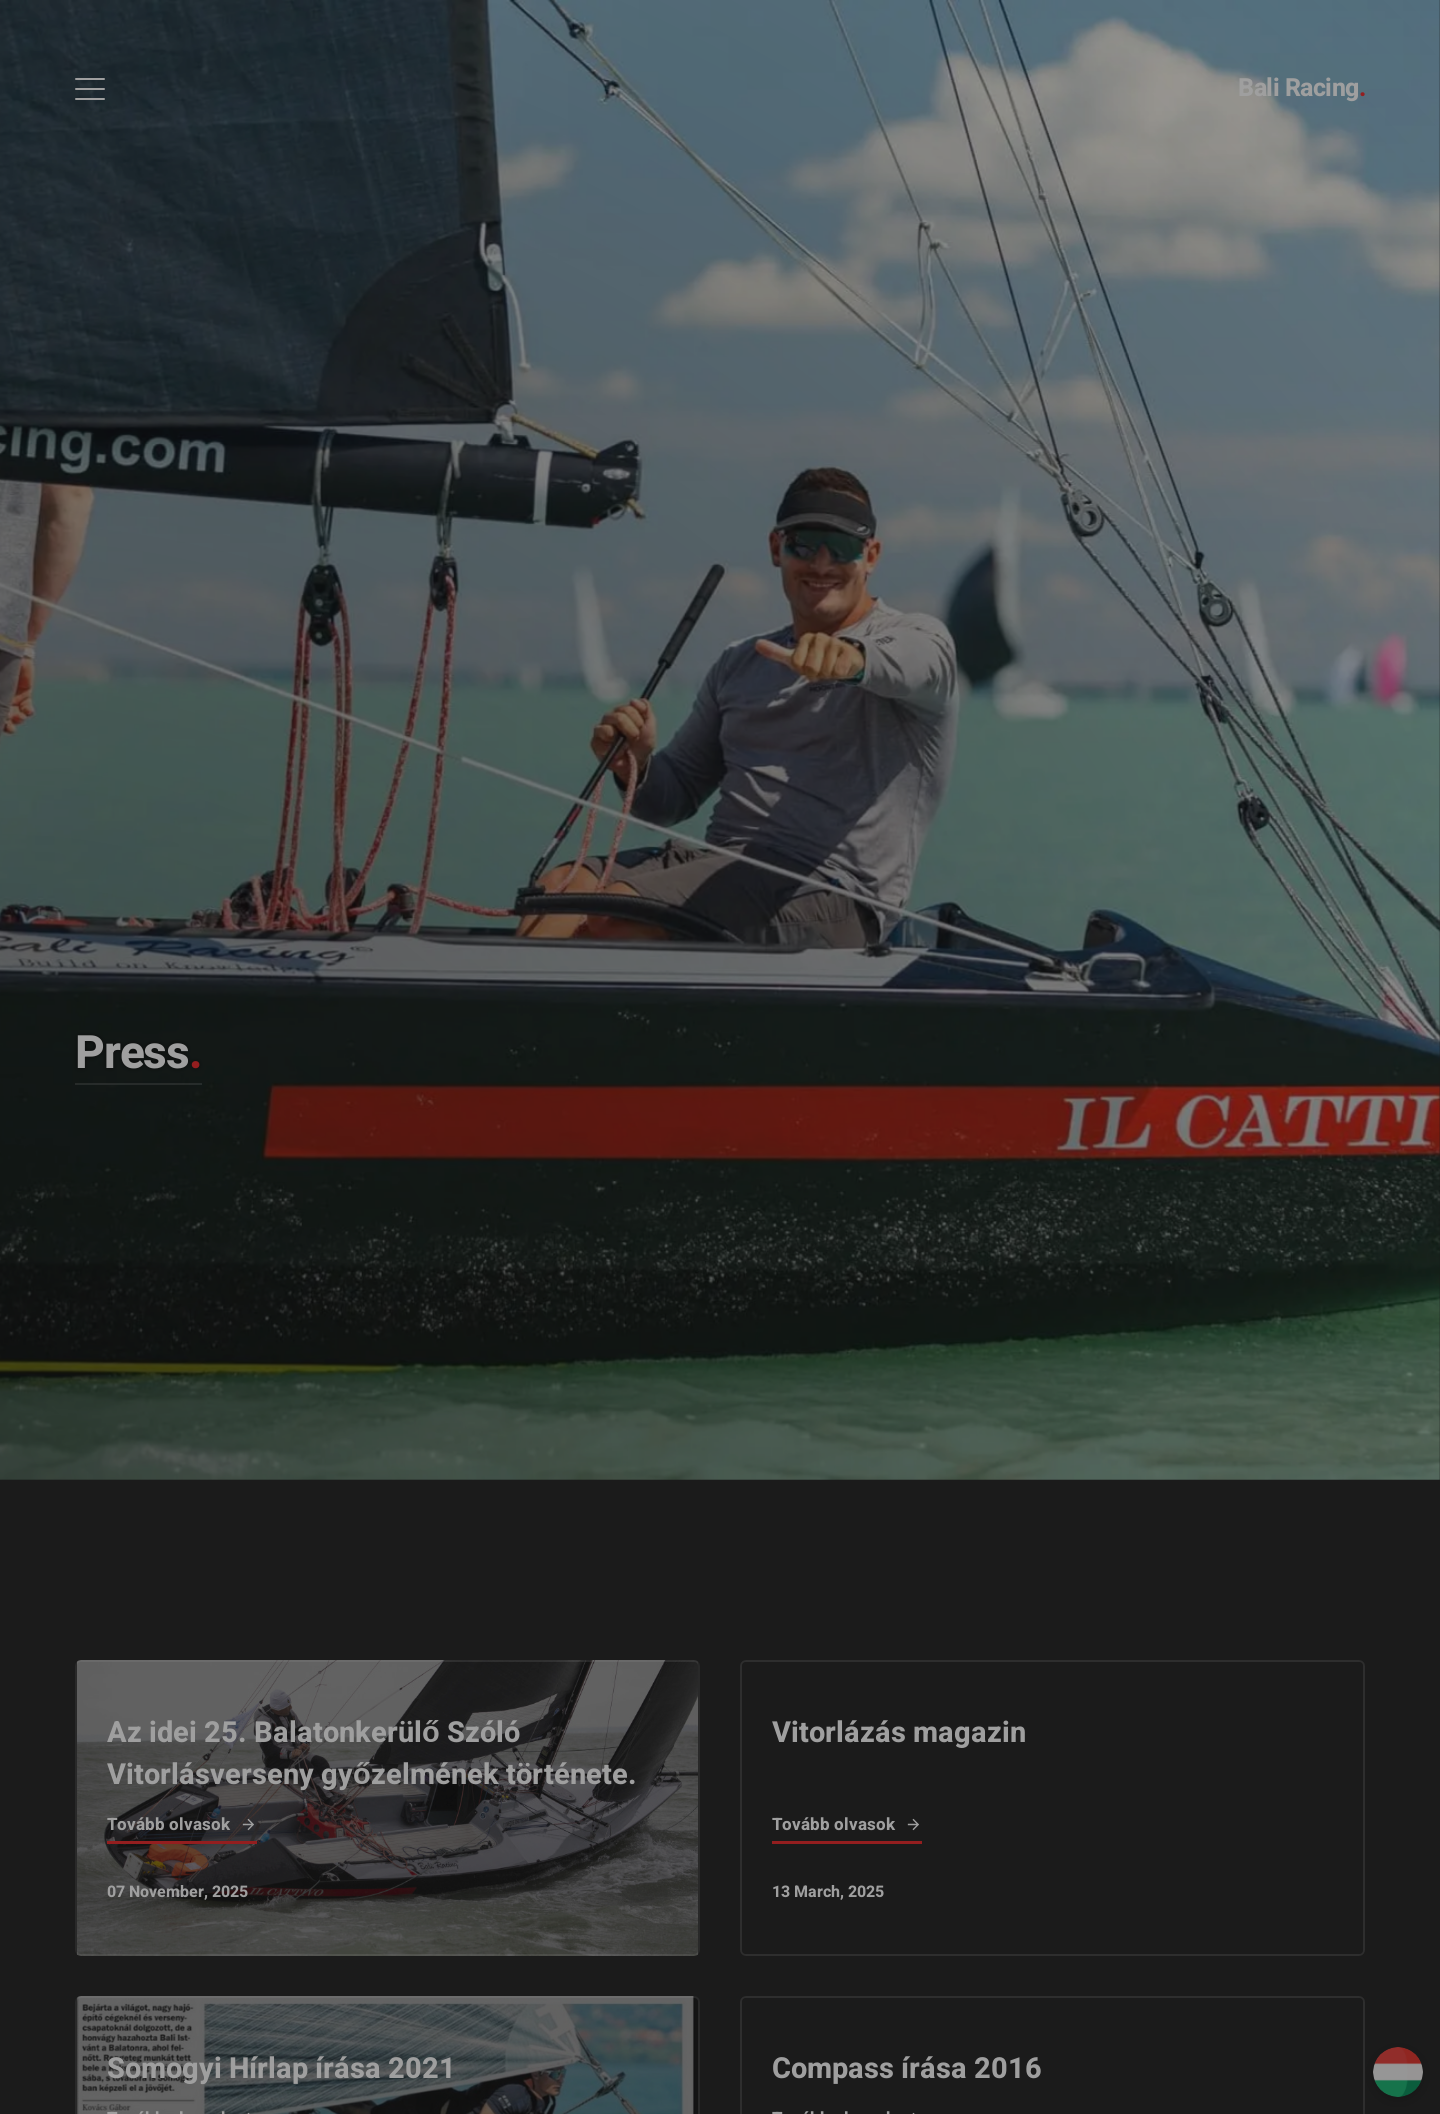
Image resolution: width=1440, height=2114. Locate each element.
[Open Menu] (90, 89)
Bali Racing (1301, 88)
